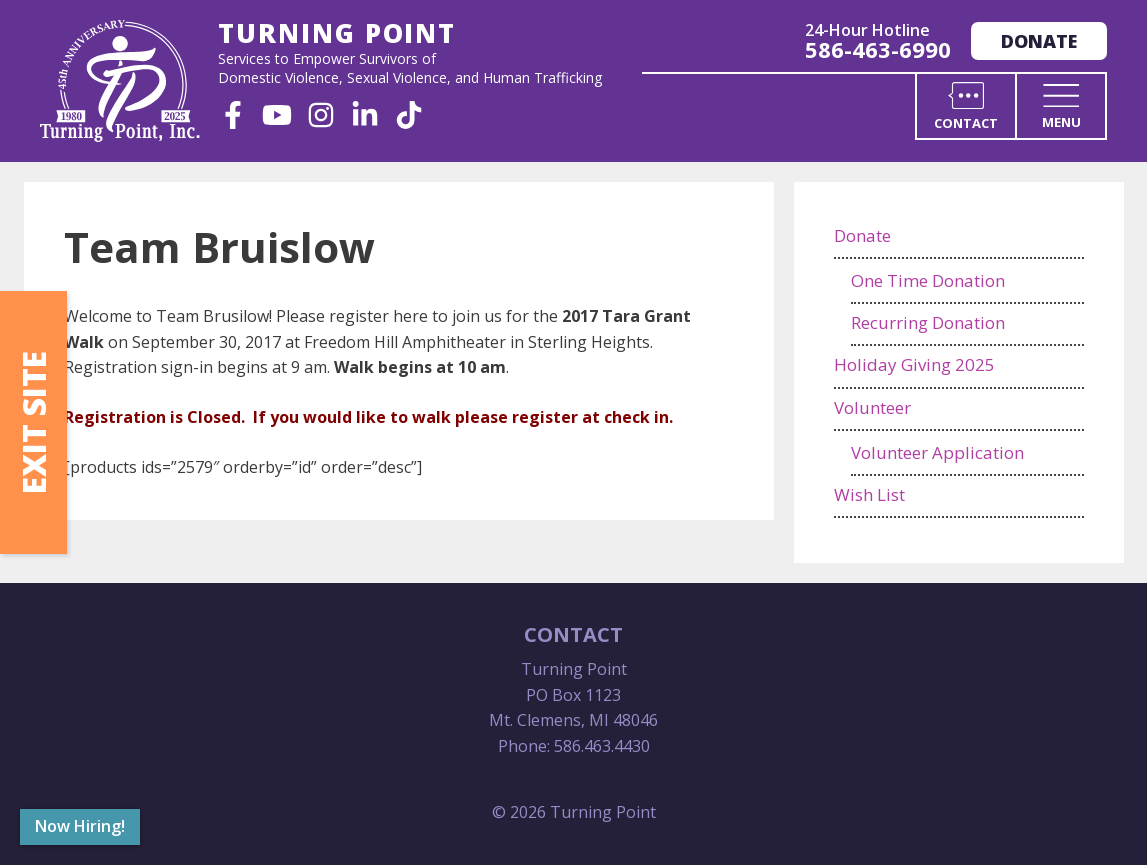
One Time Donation (928, 280)
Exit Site (33, 422)
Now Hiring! (80, 826)
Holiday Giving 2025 (914, 364)
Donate (1039, 41)
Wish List (869, 494)
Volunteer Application (937, 452)
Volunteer (872, 407)
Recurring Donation (928, 322)
